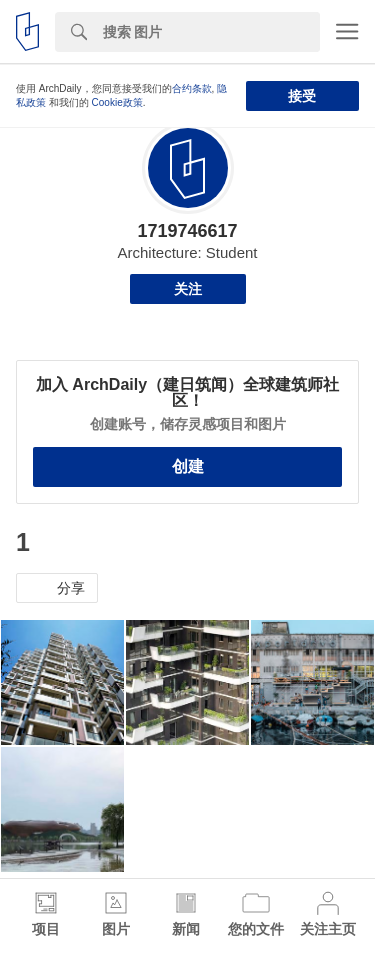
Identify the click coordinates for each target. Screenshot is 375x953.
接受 (302, 96)
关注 (188, 289)
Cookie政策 (117, 102)
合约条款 (192, 88)
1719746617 (187, 231)
